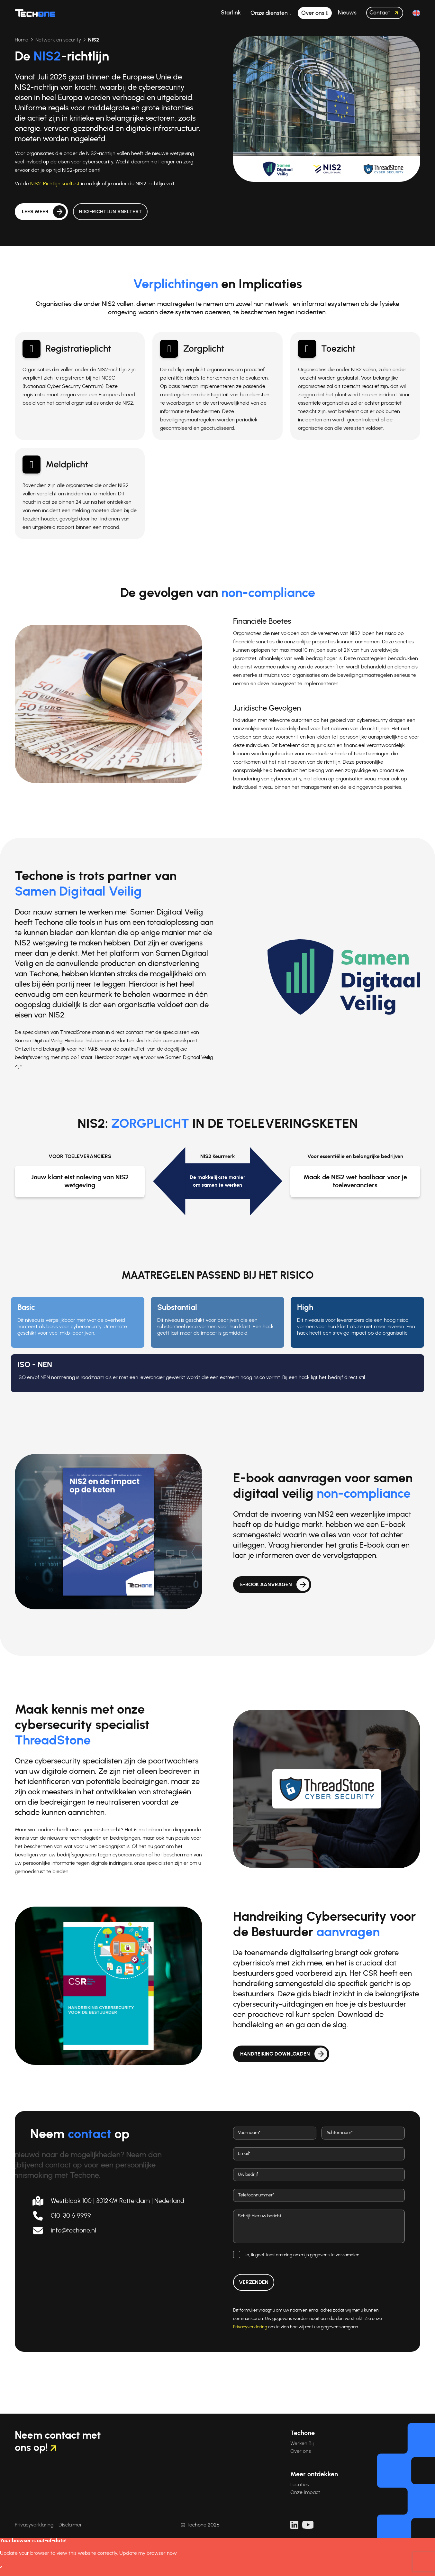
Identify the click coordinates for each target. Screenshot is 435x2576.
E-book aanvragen (266, 1584)
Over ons (300, 2451)
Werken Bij (302, 2443)
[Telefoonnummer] (319, 2195)
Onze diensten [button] (269, 13)
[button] (416, 13)
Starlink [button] (231, 13)
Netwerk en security (53, 39)
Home (16, 39)
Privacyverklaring (250, 2327)
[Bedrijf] (319, 2174)
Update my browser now (148, 2553)
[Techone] (35, 12)
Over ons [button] (313, 13)
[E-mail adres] (319, 2153)
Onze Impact (305, 2492)
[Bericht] (319, 2226)
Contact (385, 13)
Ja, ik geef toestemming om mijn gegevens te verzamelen (302, 2255)
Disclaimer (70, 2524)
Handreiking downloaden (275, 2053)
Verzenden (253, 2282)
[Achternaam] (363, 2133)
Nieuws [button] (347, 13)
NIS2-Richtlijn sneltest (50, 183)
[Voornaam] (274, 2133)
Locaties (299, 2484)
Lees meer (35, 227)
